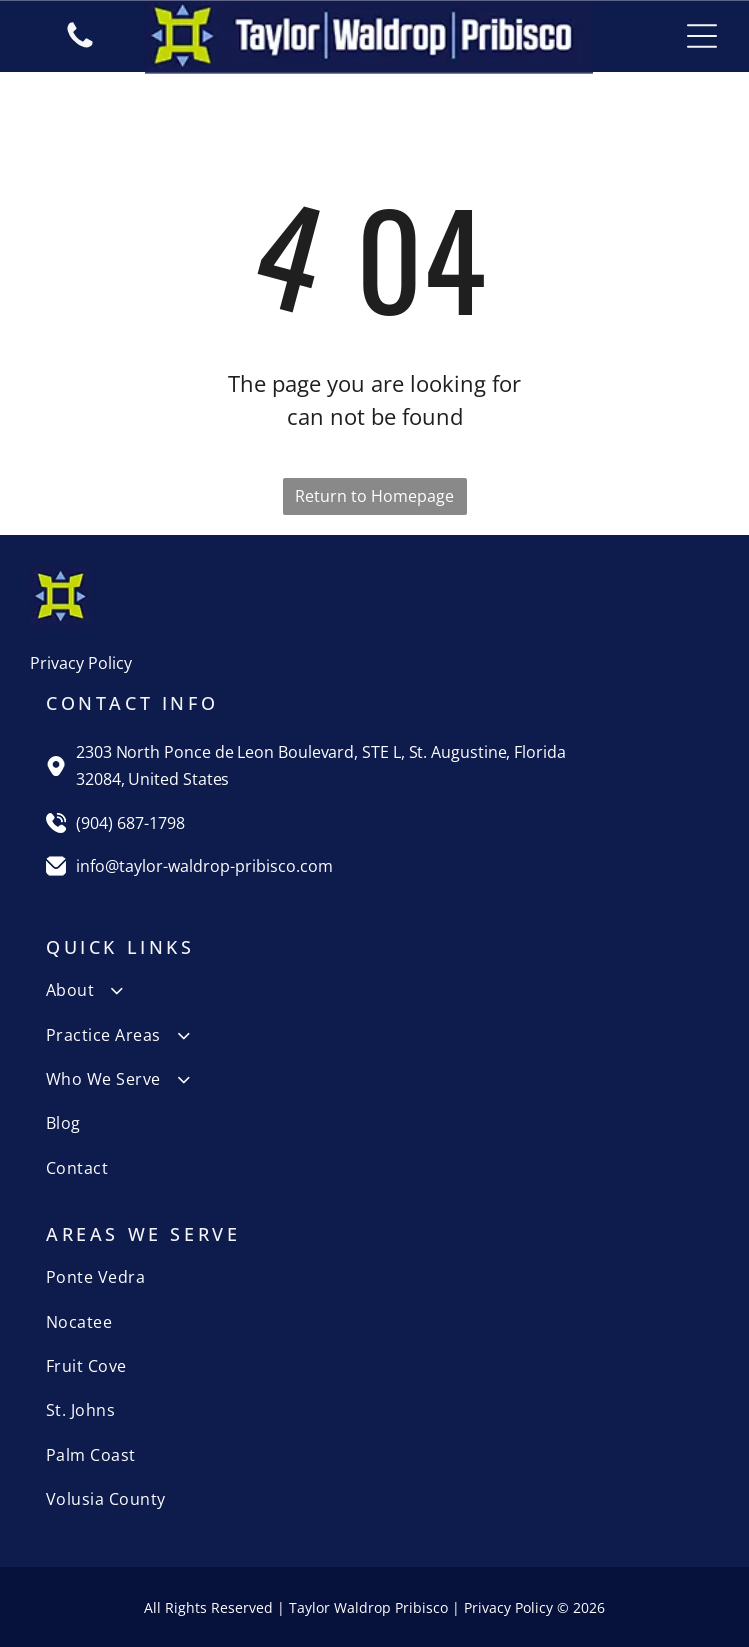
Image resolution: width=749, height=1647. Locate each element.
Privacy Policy (81, 663)
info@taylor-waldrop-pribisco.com (204, 866)
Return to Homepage (374, 496)
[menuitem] (374, 990)
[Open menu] (702, 36)
